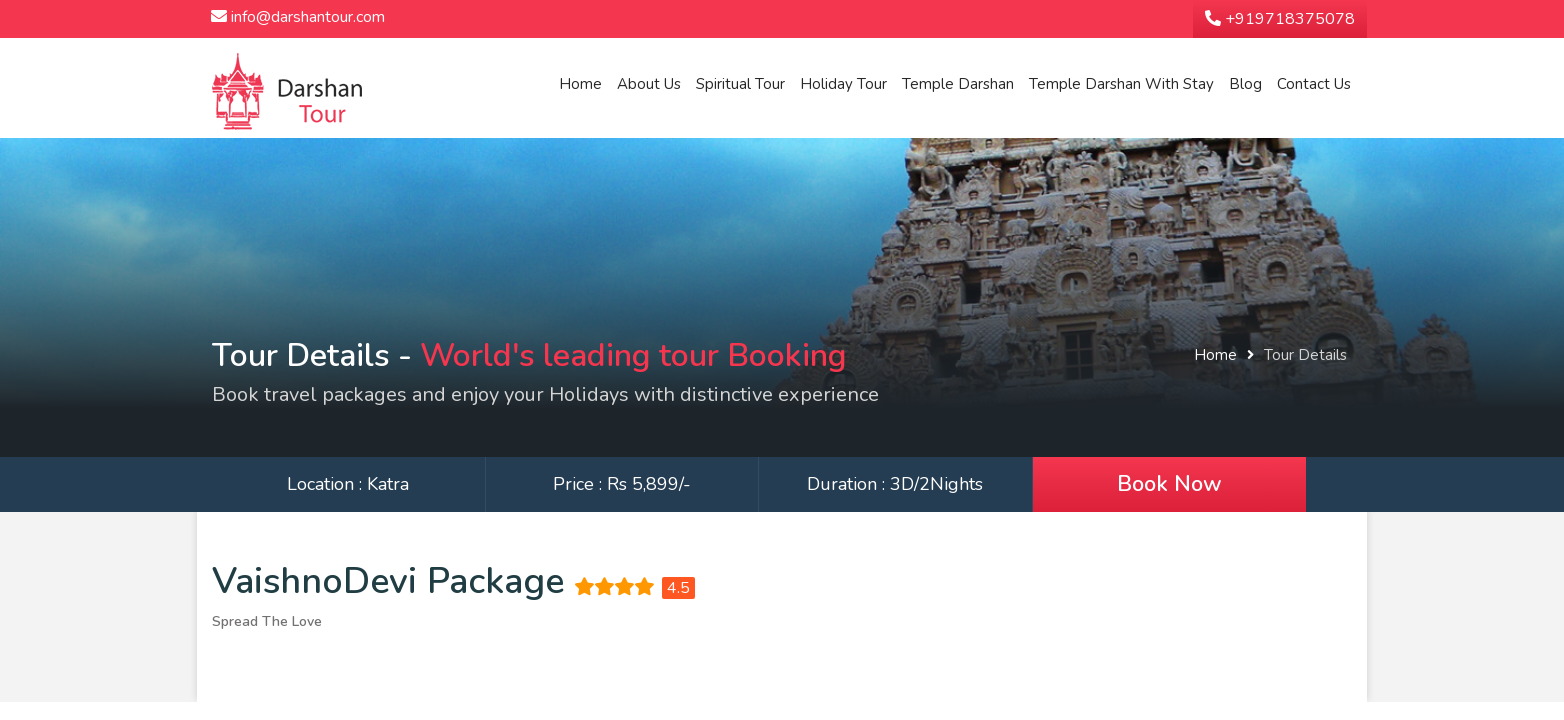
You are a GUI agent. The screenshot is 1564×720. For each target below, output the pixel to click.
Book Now (1169, 484)
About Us (649, 84)
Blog (1245, 84)
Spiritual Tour (740, 84)
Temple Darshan (958, 84)
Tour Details (1305, 355)
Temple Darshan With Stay (1121, 84)
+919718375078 (1280, 19)
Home (580, 84)
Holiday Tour (843, 84)
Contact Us (1314, 84)
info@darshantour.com (298, 17)
